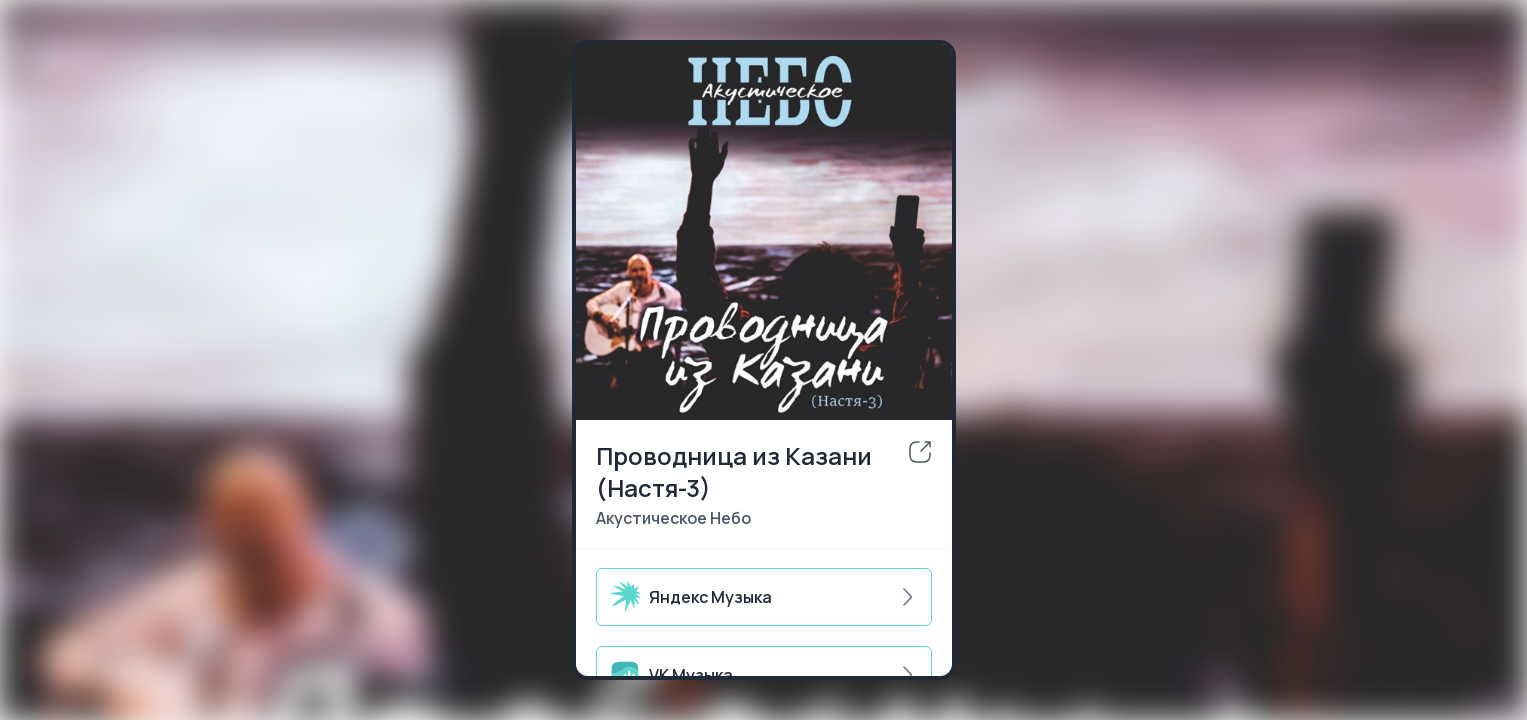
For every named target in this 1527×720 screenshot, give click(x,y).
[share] (920, 452)
